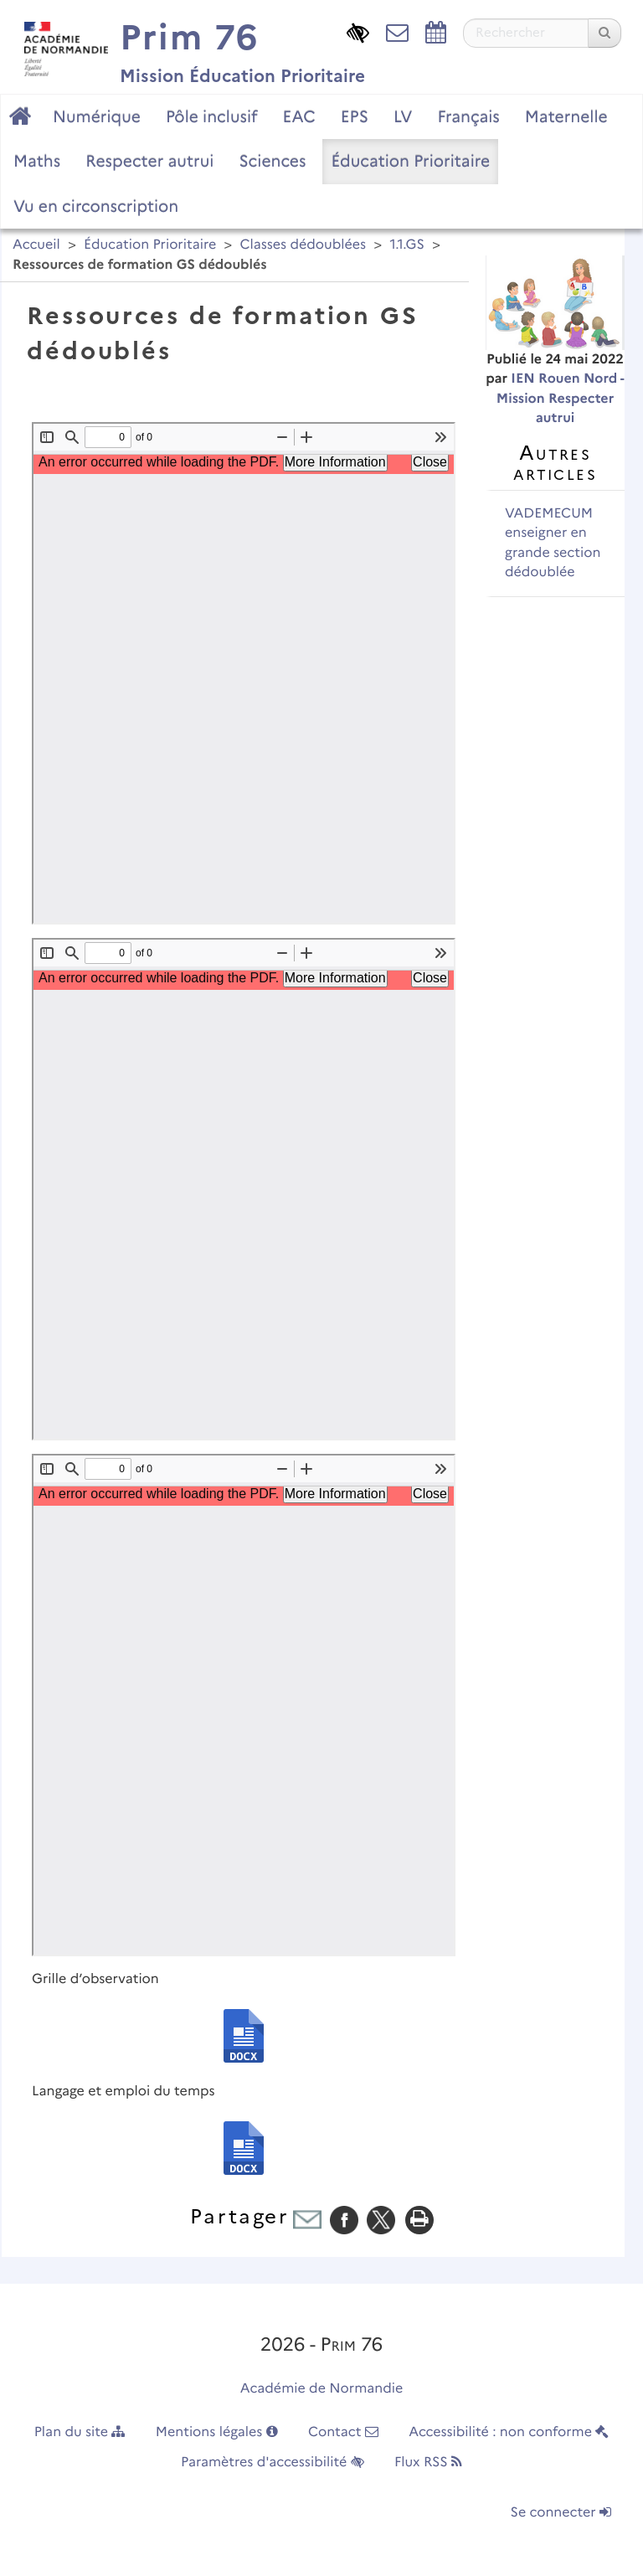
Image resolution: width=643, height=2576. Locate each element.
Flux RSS (428, 2462)
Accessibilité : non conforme (509, 2432)
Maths (36, 161)
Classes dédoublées (302, 245)
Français (468, 116)
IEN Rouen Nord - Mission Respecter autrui (560, 398)
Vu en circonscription (95, 206)
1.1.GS (406, 245)
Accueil (36, 245)
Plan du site (80, 2432)
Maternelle (566, 116)
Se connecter (561, 2513)
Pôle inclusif (212, 116)
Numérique (97, 116)
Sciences (272, 161)
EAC (298, 116)
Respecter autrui (149, 161)
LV (403, 116)
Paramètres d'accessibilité (272, 2462)
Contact (343, 2432)
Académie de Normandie (322, 2389)
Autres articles (555, 462)
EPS (354, 116)
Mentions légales (217, 2432)
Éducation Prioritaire (410, 161)
